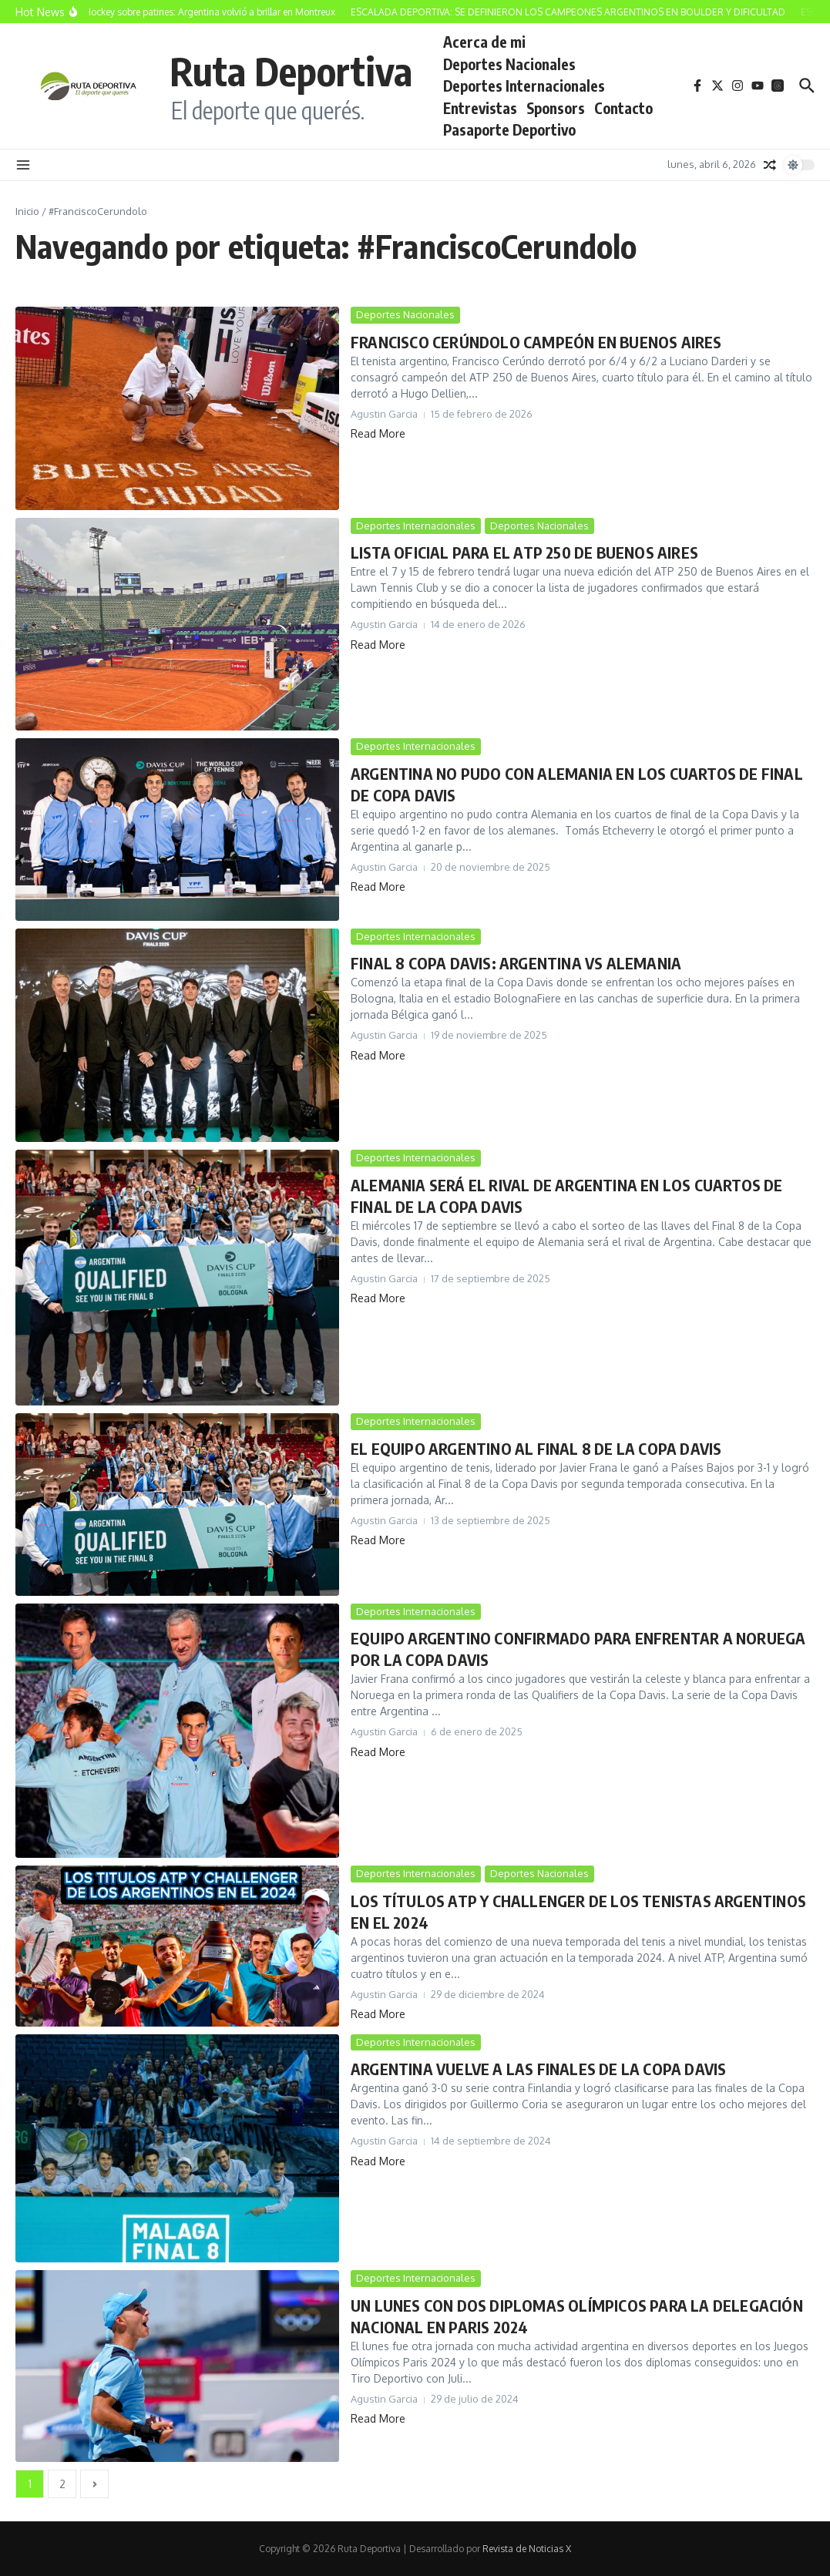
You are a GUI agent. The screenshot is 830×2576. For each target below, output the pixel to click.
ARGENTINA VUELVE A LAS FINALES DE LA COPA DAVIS (538, 2068)
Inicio (27, 211)
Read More (378, 433)
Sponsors (555, 108)
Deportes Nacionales (509, 64)
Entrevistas (480, 108)
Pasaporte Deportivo (509, 129)
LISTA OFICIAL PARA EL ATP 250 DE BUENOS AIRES (524, 552)
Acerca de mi (484, 41)
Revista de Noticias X (526, 2548)
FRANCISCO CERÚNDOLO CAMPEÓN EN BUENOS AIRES (536, 341)
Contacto (623, 108)
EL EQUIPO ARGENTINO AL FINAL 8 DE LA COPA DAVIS (536, 1448)
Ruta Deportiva (291, 70)
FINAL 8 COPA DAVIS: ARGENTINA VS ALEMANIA (516, 962)
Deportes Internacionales (524, 85)
